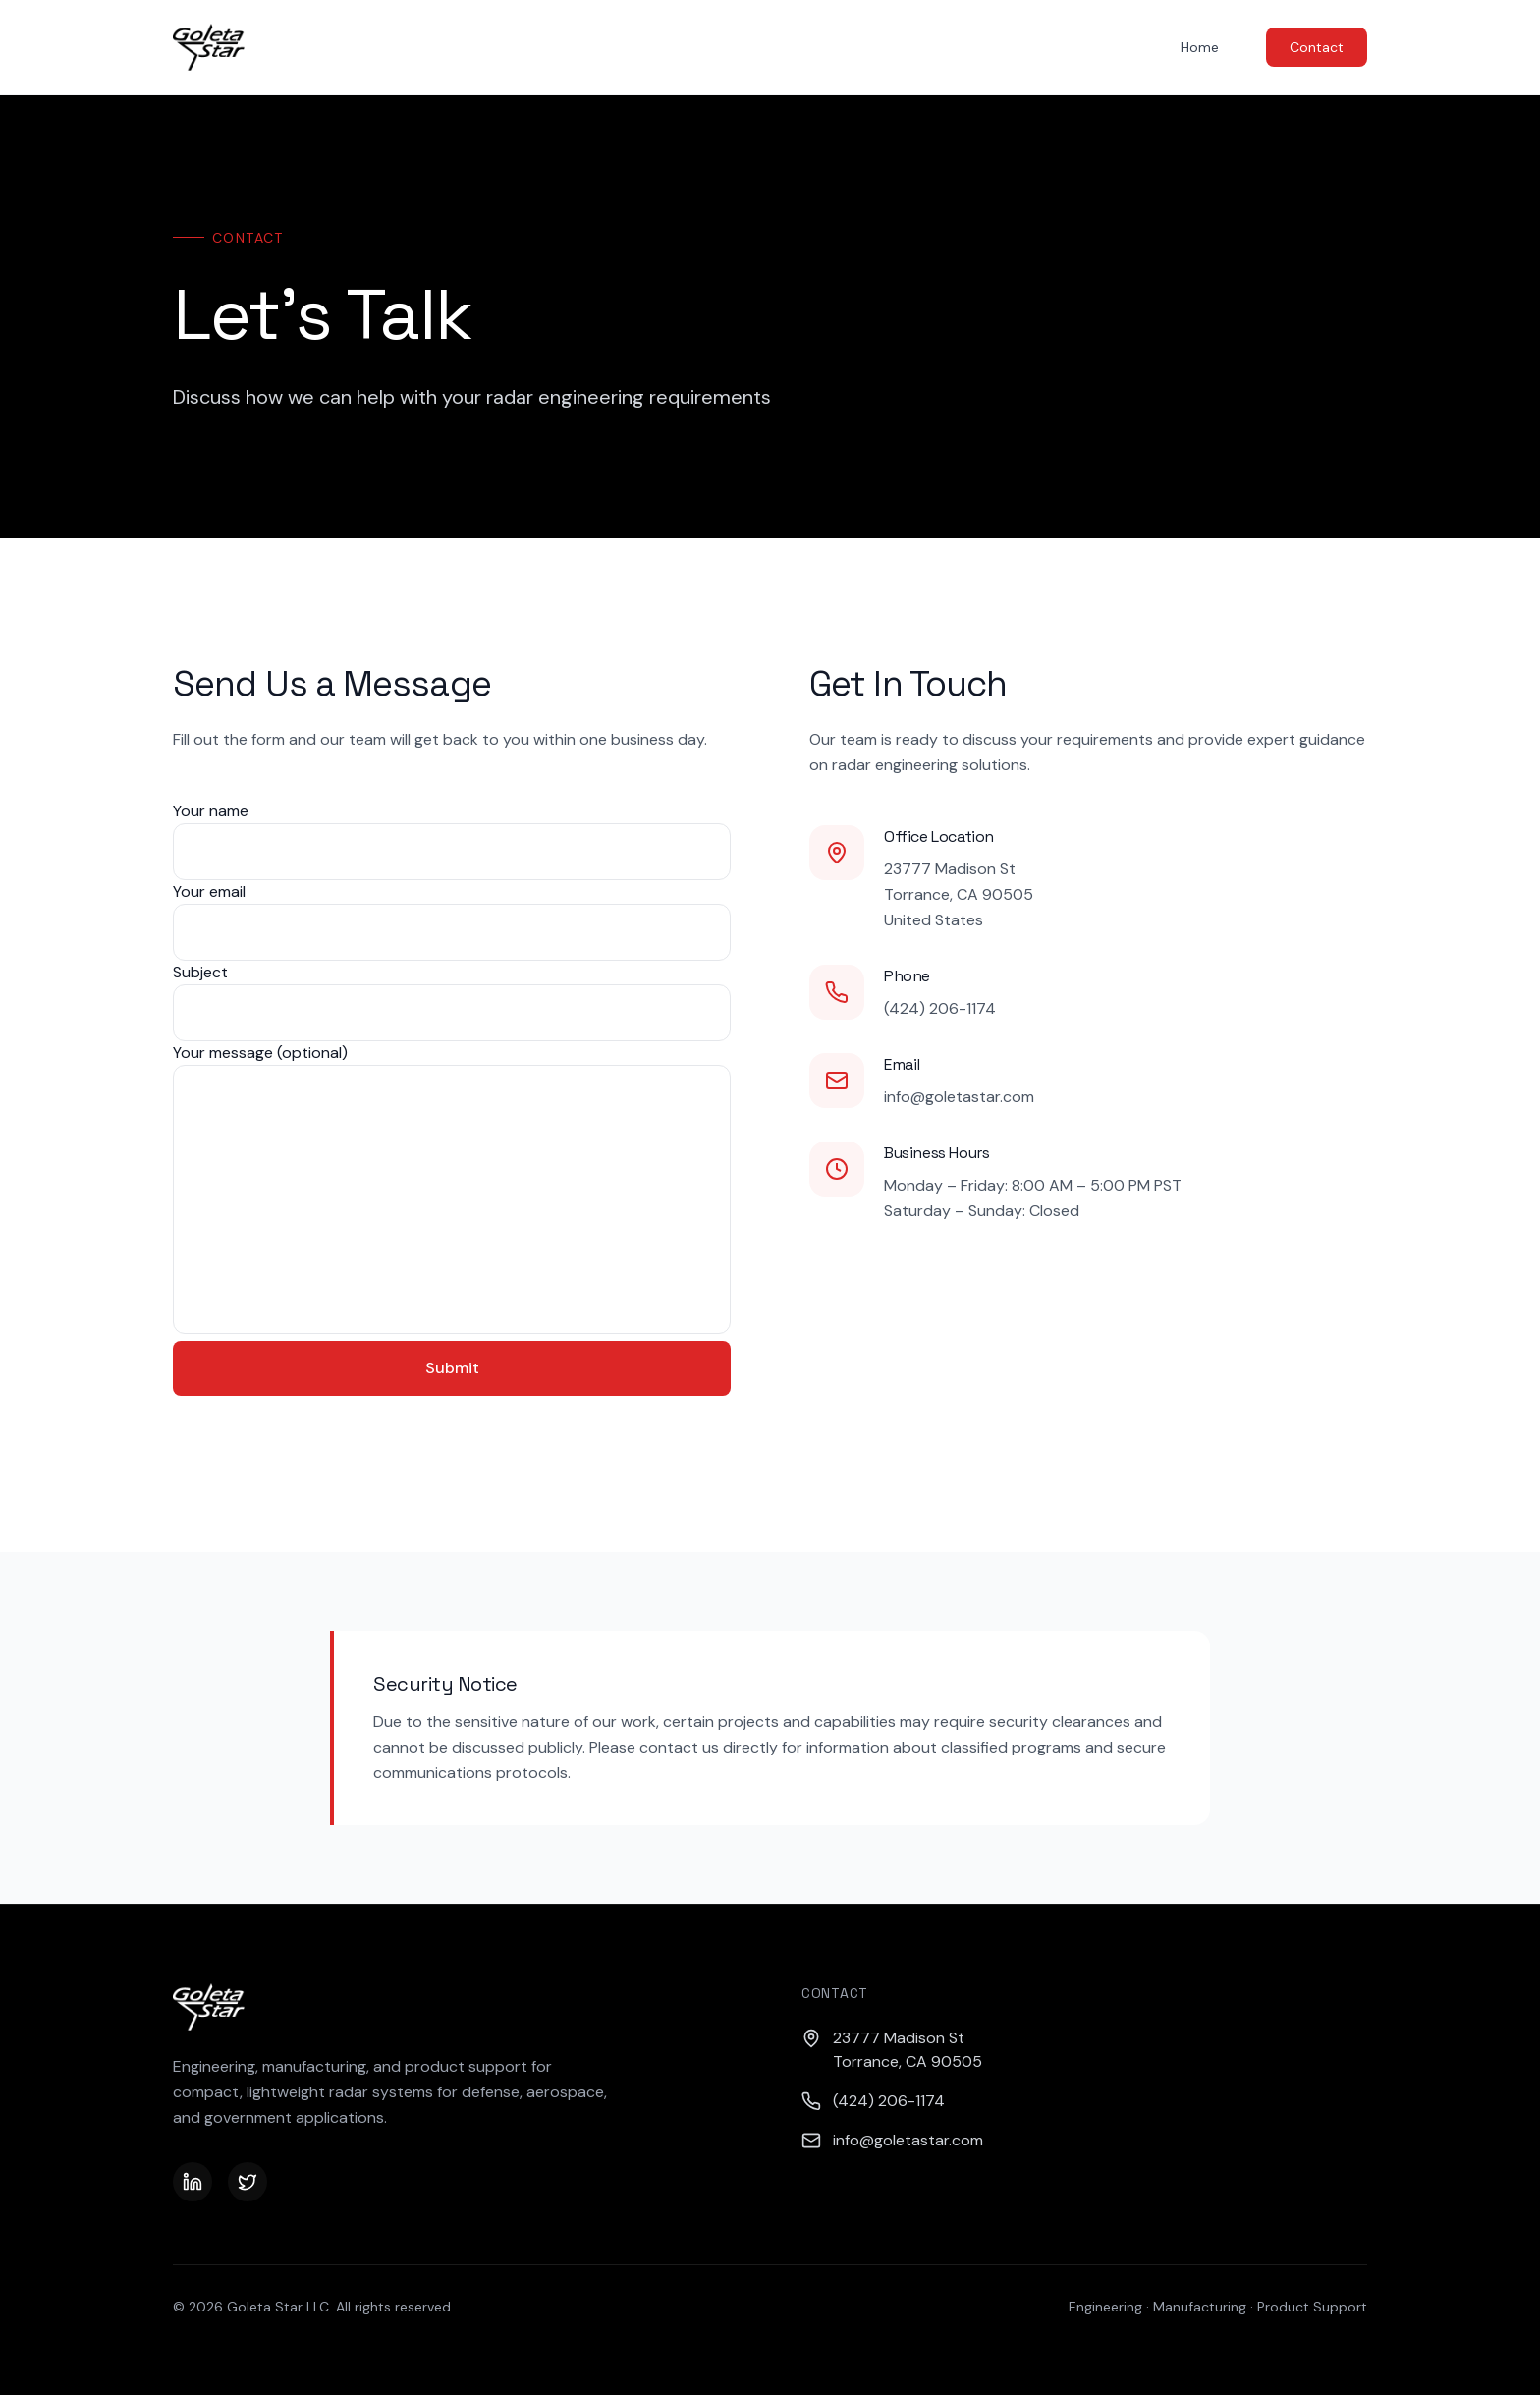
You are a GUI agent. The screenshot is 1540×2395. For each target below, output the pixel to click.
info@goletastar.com (959, 1096)
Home (1200, 47)
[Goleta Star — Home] (209, 47)
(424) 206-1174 (940, 1008)
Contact (1317, 47)
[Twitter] (247, 2181)
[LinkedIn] (192, 2181)
